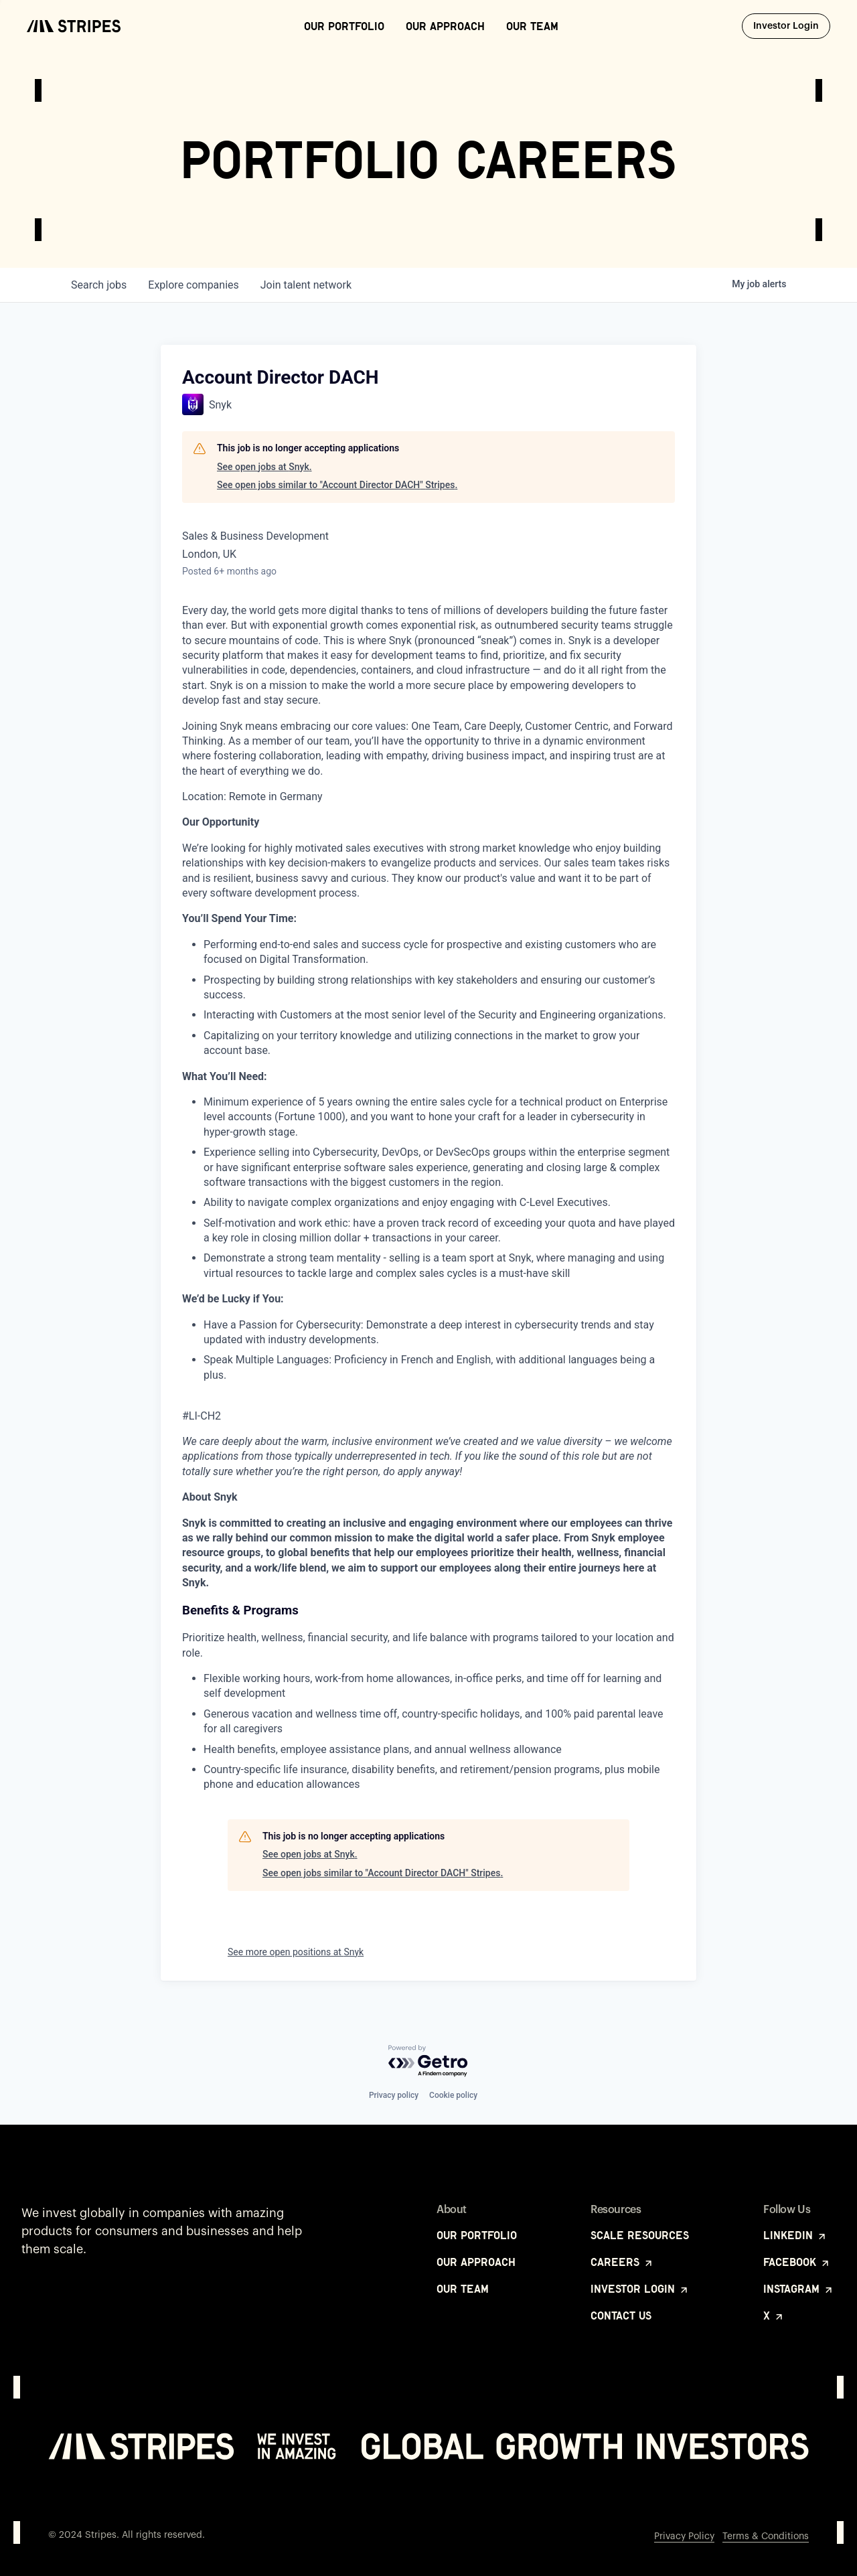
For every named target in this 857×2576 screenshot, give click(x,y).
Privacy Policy (684, 2536)
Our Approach (445, 26)
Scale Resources (640, 2235)
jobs (99, 285)
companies (193, 285)
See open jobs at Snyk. (264, 466)
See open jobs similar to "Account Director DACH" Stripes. (337, 484)
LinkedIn (795, 2235)
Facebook (797, 2262)
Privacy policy (393, 2095)
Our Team (532, 26)
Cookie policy (453, 2095)
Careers (622, 2262)
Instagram (798, 2288)
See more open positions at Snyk (296, 1952)
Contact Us (621, 2315)
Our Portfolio (344, 26)
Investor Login (791, 25)
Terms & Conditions (765, 2536)
